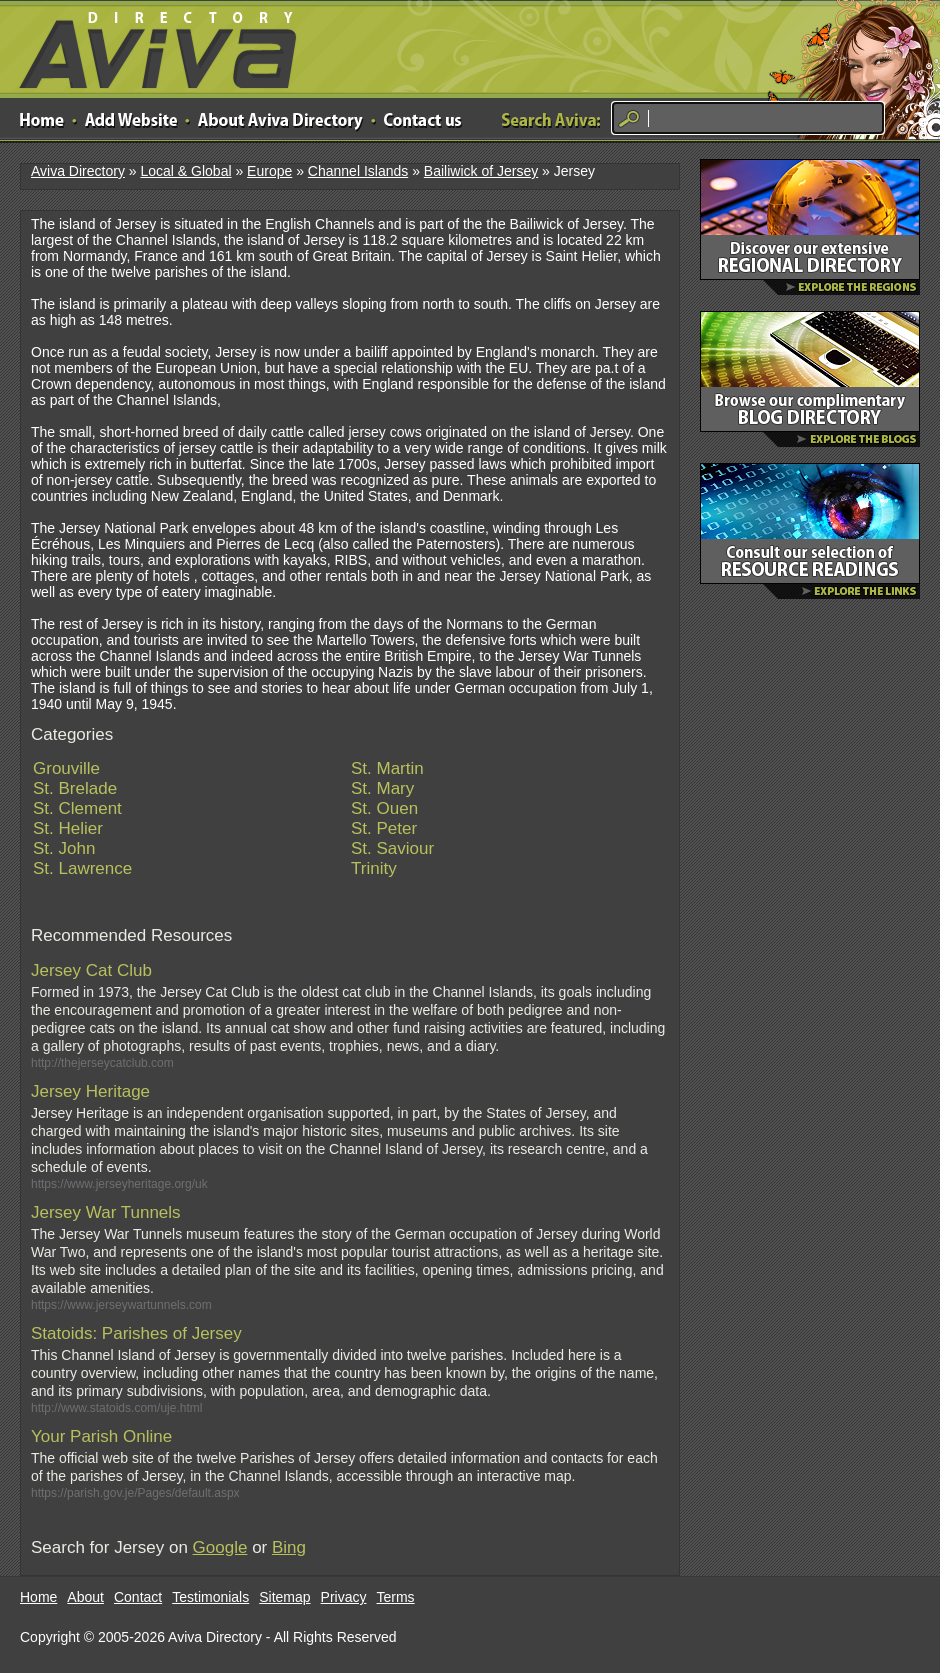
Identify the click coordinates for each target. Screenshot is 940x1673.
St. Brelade (75, 788)
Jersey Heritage (90, 1091)
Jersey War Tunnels (106, 1212)
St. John (64, 848)
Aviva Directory (150, 45)
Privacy (344, 1597)
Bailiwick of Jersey (481, 171)
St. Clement (77, 808)
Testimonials (210, 1597)
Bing (289, 1547)
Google (220, 1547)
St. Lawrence (82, 868)
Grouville (66, 768)
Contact (138, 1597)
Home (38, 1597)
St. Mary (382, 788)
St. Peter (384, 828)
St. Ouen (384, 808)
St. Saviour (392, 848)
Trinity (374, 868)
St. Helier (68, 828)
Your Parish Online (101, 1436)
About (85, 1597)
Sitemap (284, 1597)
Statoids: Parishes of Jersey (136, 1333)
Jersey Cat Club (91, 970)
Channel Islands (358, 171)
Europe (269, 171)
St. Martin (387, 768)
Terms (396, 1597)
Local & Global (185, 171)
